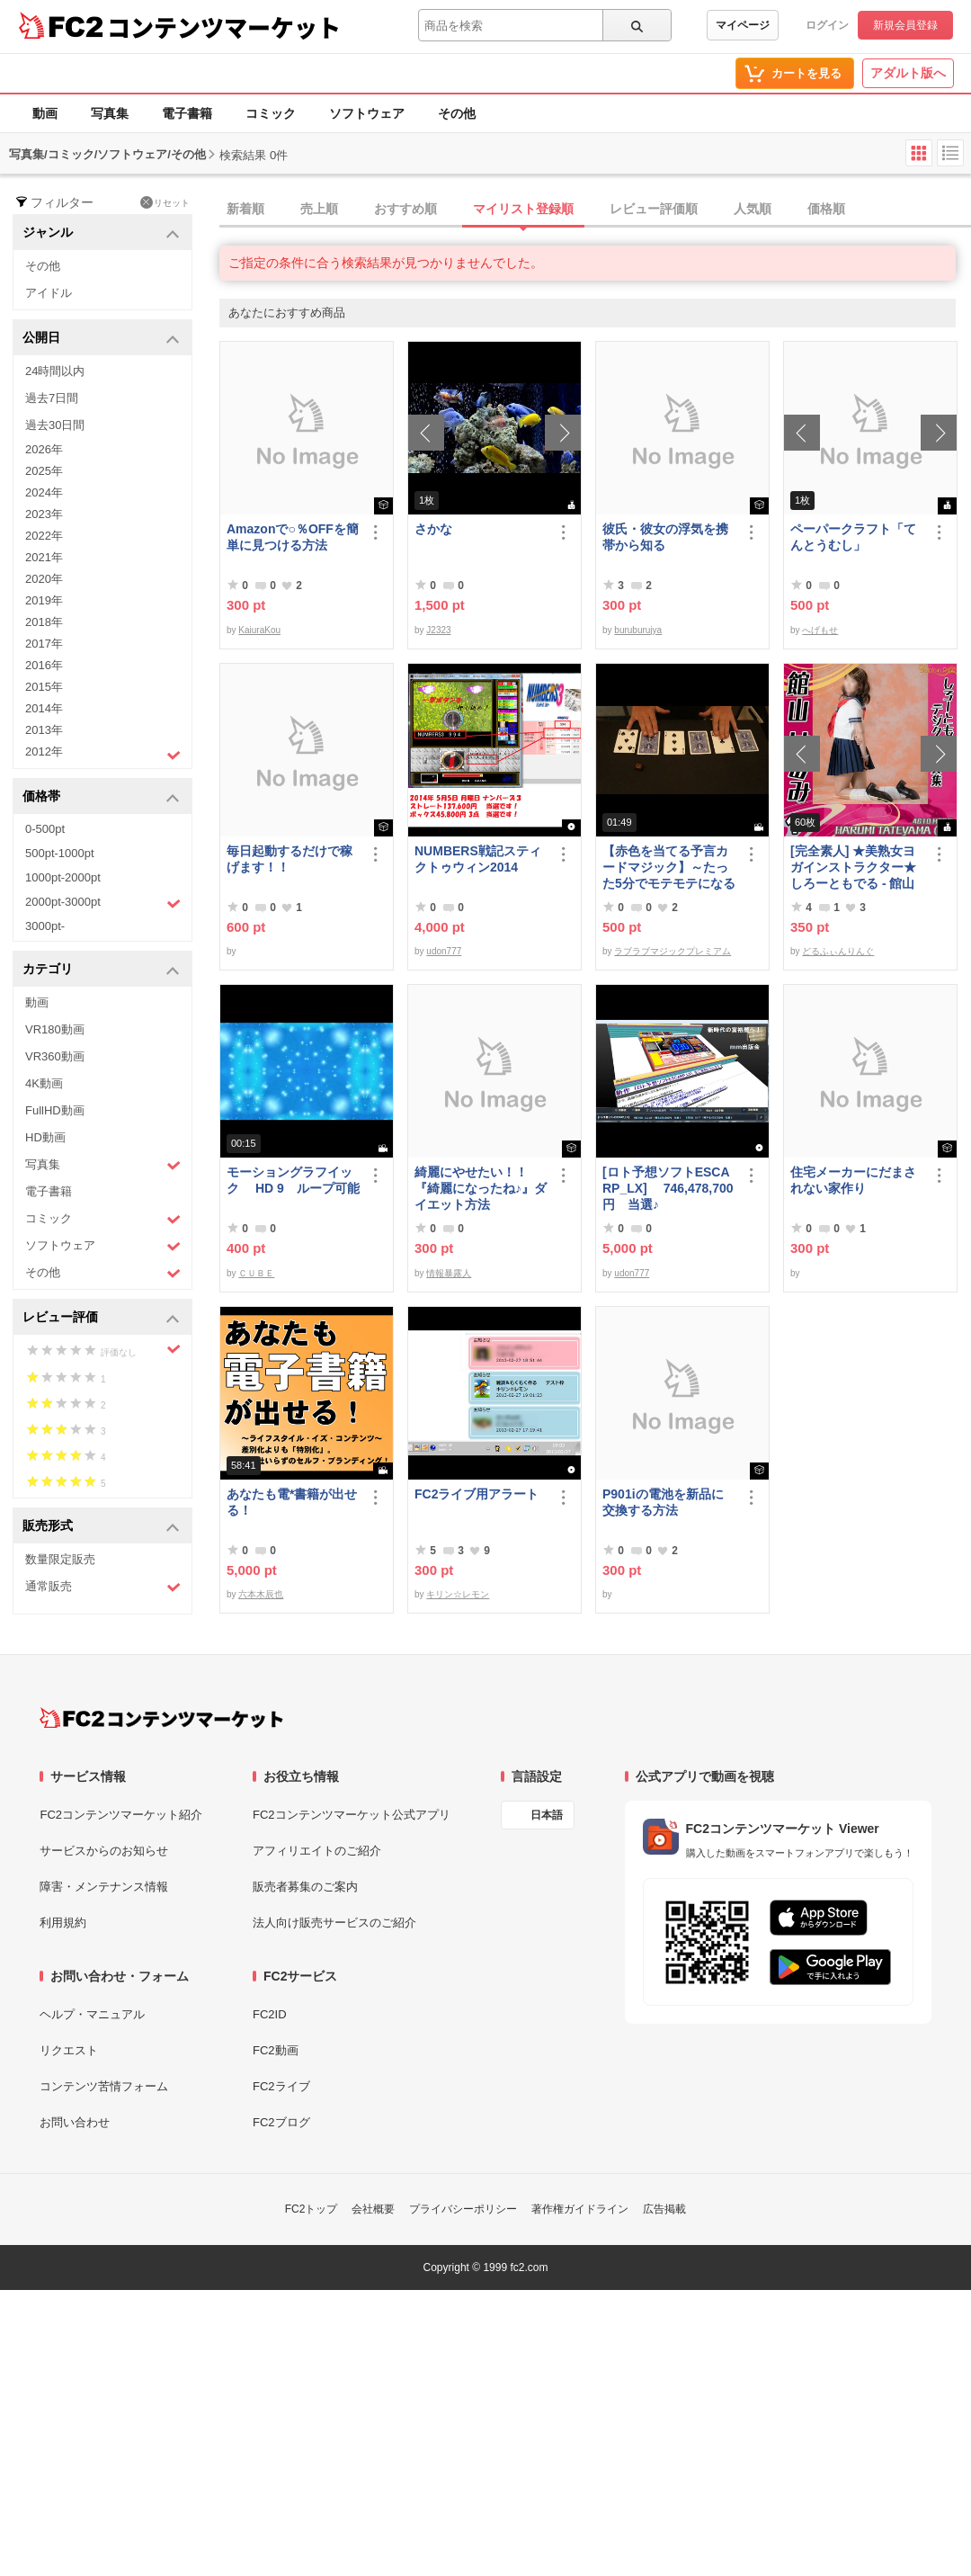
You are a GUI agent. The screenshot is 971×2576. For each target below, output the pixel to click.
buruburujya (638, 630)
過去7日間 (51, 398)
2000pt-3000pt (103, 903)
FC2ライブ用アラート (476, 1494)
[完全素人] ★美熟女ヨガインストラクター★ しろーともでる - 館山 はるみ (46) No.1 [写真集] (854, 867)
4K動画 (44, 1083)
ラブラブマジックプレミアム (672, 951)
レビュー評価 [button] (101, 1318)
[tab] (595, 210)
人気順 (752, 208)
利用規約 (63, 1922)
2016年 (44, 665)
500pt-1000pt (59, 853)
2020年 (44, 579)
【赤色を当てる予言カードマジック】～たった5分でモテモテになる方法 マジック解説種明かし (668, 867)
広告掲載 (664, 2209)
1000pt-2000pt (63, 877)
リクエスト (69, 2050)
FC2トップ (311, 2209)
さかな (433, 529)
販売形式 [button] (101, 1526)
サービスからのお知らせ (104, 1850)
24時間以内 (55, 371)
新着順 (245, 208)
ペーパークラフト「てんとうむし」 (853, 537)
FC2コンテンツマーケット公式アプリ (351, 1814)
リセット (165, 202)
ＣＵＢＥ (256, 1273)
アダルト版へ (908, 73)
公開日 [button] (101, 338)
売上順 (319, 208)
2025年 (44, 471)
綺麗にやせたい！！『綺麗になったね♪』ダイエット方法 (480, 1188)
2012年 (103, 754)
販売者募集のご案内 (305, 1886)
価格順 (826, 208)
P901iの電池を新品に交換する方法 (663, 1502)
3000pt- (45, 926)
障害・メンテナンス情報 (104, 1886)
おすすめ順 (405, 208)
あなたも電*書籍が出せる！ (292, 1502)
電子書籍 (187, 113)
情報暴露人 (448, 1273)
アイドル (48, 293)
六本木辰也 (260, 1594)
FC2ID (270, 2014)
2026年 (44, 449)
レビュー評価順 (654, 208)
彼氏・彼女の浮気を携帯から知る (665, 537)
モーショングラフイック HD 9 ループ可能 (293, 1180)
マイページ (743, 25)
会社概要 (373, 2209)
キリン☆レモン (457, 1594)
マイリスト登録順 (523, 208)
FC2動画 (275, 2050)
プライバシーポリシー (463, 2209)
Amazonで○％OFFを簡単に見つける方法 (293, 537)
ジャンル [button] (101, 233)
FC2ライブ (281, 2086)
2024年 (44, 492)
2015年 (44, 686)
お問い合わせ (75, 2122)
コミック (270, 113)
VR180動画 (55, 1029)
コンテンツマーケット (224, 27)
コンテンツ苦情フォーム (104, 2086)
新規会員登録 (905, 25)
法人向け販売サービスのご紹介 (334, 1922)
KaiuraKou (259, 630)
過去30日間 (55, 425)
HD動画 (45, 1137)
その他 (457, 113)
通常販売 (103, 1587)
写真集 (110, 113)
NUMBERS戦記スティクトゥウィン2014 (477, 859)
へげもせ (820, 630)
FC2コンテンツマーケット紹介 (121, 1814)
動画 (45, 113)
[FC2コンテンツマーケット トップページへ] (161, 1718)
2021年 (44, 557)
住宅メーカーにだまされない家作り (853, 1180)
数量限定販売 (60, 1559)
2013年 (44, 730)
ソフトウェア (367, 113)
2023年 (44, 514)
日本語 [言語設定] (546, 1815)
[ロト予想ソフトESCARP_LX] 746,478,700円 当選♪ (668, 1188)
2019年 (44, 600)
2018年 (44, 622)
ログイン (827, 25)
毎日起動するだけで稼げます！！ (289, 859)
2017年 (44, 643)
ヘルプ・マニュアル (92, 2014)
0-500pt (45, 829)
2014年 (44, 708)
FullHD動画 (55, 1110)
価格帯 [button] (101, 797)
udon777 (443, 951)
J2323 (438, 630)
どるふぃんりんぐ (838, 951)
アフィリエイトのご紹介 (317, 1850)
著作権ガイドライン (579, 2209)
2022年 (44, 535)
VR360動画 (55, 1056)
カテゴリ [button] (101, 970)
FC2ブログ (281, 2122)
